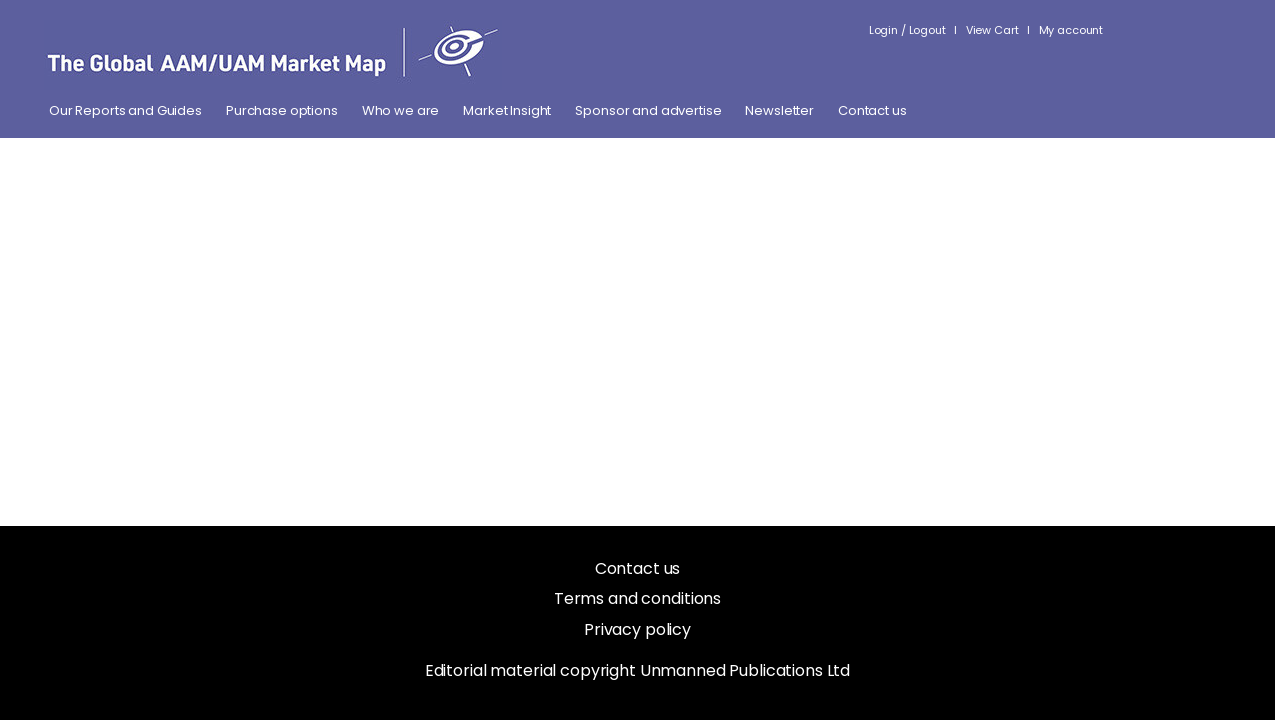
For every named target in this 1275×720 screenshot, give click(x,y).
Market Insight (507, 111)
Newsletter (779, 111)
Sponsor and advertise (648, 111)
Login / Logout (907, 30)
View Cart (992, 30)
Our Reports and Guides (125, 111)
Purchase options (282, 111)
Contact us (872, 111)
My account (1071, 30)
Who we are (401, 111)
